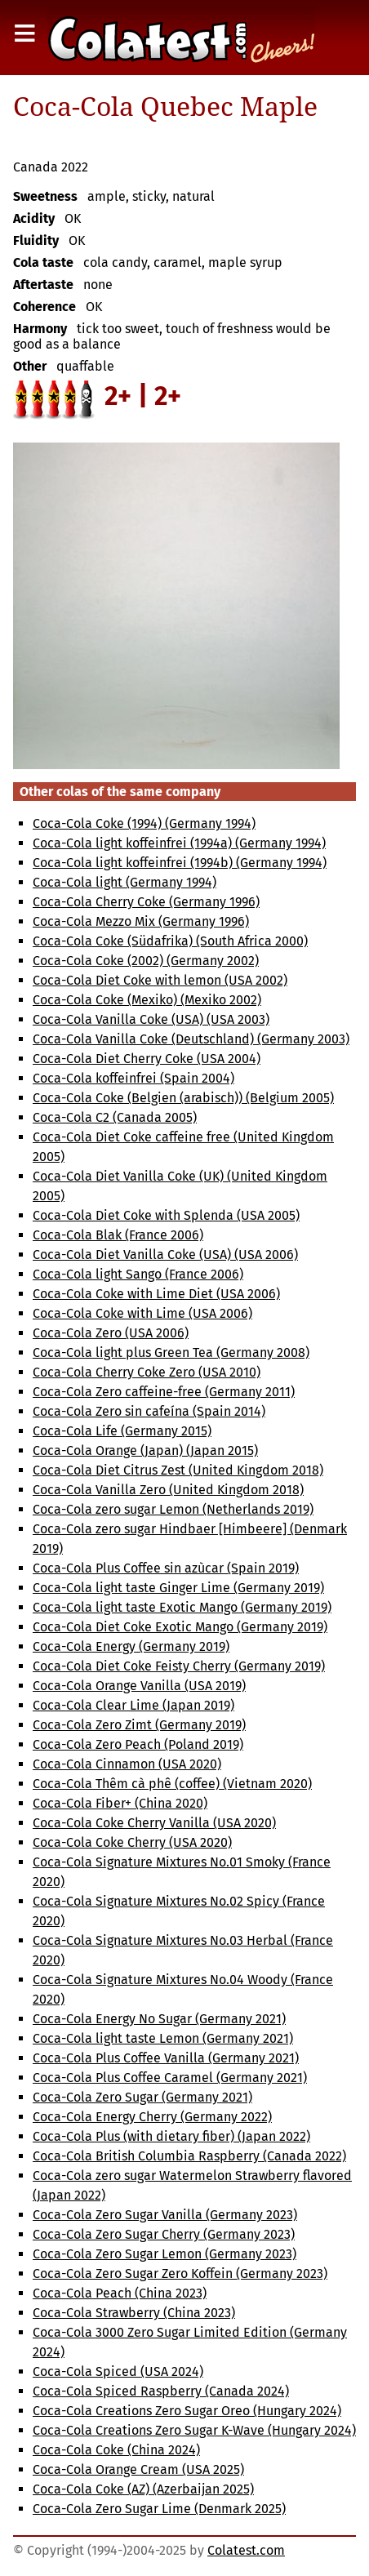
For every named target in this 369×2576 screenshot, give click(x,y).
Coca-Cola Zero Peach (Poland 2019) (138, 1744)
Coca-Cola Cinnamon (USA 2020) (127, 1764)
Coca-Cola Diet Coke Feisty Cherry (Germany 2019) (179, 1666)
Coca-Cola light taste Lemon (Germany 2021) (163, 2038)
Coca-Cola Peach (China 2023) (120, 2293)
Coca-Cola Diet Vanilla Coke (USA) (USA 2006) (165, 1254)
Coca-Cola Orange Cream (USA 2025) (138, 2469)
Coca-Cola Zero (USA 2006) (111, 1333)
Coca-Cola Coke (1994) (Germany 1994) (144, 823)
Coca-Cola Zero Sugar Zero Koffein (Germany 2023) (180, 2273)
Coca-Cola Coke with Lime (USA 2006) (142, 1313)
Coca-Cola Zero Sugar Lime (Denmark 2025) (159, 2508)
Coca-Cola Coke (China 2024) (116, 2450)
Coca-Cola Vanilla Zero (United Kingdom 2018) (168, 1489)
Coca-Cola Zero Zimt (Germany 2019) (139, 1725)
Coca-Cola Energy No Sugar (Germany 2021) (159, 2019)
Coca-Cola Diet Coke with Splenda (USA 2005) (166, 1215)
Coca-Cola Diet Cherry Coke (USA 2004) (146, 1058)
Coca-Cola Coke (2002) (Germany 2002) (146, 960)
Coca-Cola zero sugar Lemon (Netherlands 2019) (173, 1509)
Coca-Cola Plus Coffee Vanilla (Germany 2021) (166, 2058)
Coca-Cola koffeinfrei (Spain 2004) (133, 1078)
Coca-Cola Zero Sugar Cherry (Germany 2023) (164, 2234)
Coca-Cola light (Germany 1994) (124, 882)
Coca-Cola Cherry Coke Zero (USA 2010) (146, 1372)
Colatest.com (246, 2550)
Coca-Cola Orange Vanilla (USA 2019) (139, 1685)
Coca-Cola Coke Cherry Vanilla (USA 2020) (154, 1823)
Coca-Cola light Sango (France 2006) (138, 1274)
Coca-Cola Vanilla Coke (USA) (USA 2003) (151, 1019)
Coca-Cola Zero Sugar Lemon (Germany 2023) (164, 2254)
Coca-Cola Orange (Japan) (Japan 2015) (145, 1450)
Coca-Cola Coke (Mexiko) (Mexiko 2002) (147, 1000)
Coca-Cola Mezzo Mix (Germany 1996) (141, 921)
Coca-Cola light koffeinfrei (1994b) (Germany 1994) (180, 862)
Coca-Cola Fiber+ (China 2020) (120, 1803)
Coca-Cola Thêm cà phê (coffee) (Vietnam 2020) (172, 1783)
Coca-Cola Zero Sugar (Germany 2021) (142, 2097)
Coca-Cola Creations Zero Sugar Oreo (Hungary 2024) (187, 2410)
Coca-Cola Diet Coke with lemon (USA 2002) (160, 980)
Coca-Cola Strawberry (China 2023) (134, 2312)
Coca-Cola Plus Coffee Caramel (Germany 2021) (170, 2077)
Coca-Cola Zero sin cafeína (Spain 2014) (149, 1411)
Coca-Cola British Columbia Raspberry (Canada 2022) (189, 2156)
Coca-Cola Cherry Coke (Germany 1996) (146, 902)
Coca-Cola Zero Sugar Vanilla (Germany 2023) (165, 2214)
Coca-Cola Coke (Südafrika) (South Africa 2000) (170, 941)
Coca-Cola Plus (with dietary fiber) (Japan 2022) (171, 2136)
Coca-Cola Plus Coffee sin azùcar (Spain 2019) (166, 1568)
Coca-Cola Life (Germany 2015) (122, 1431)
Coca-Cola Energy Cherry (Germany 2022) (152, 2116)
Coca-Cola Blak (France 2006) (118, 1235)
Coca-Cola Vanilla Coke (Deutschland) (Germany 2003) (191, 1039)
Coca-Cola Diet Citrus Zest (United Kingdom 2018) (178, 1470)
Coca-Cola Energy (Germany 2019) (131, 1646)
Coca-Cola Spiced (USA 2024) (118, 2371)
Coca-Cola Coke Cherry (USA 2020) (132, 1842)
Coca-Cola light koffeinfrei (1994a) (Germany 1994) (179, 843)
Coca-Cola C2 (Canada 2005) (115, 1117)
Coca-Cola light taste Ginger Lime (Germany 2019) (178, 1587)
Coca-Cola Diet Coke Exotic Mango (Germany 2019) (180, 1627)
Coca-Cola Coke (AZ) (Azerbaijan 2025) (143, 2489)
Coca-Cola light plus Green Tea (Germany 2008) (171, 1352)
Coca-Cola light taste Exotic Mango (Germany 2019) (182, 1607)
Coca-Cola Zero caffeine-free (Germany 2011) (164, 1391)
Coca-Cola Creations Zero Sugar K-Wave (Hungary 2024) (194, 2430)
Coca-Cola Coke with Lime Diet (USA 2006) (156, 1293)
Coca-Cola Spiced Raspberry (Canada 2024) (161, 2391)
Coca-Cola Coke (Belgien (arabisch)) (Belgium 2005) (183, 1098)
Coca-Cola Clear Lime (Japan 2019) (133, 1705)
